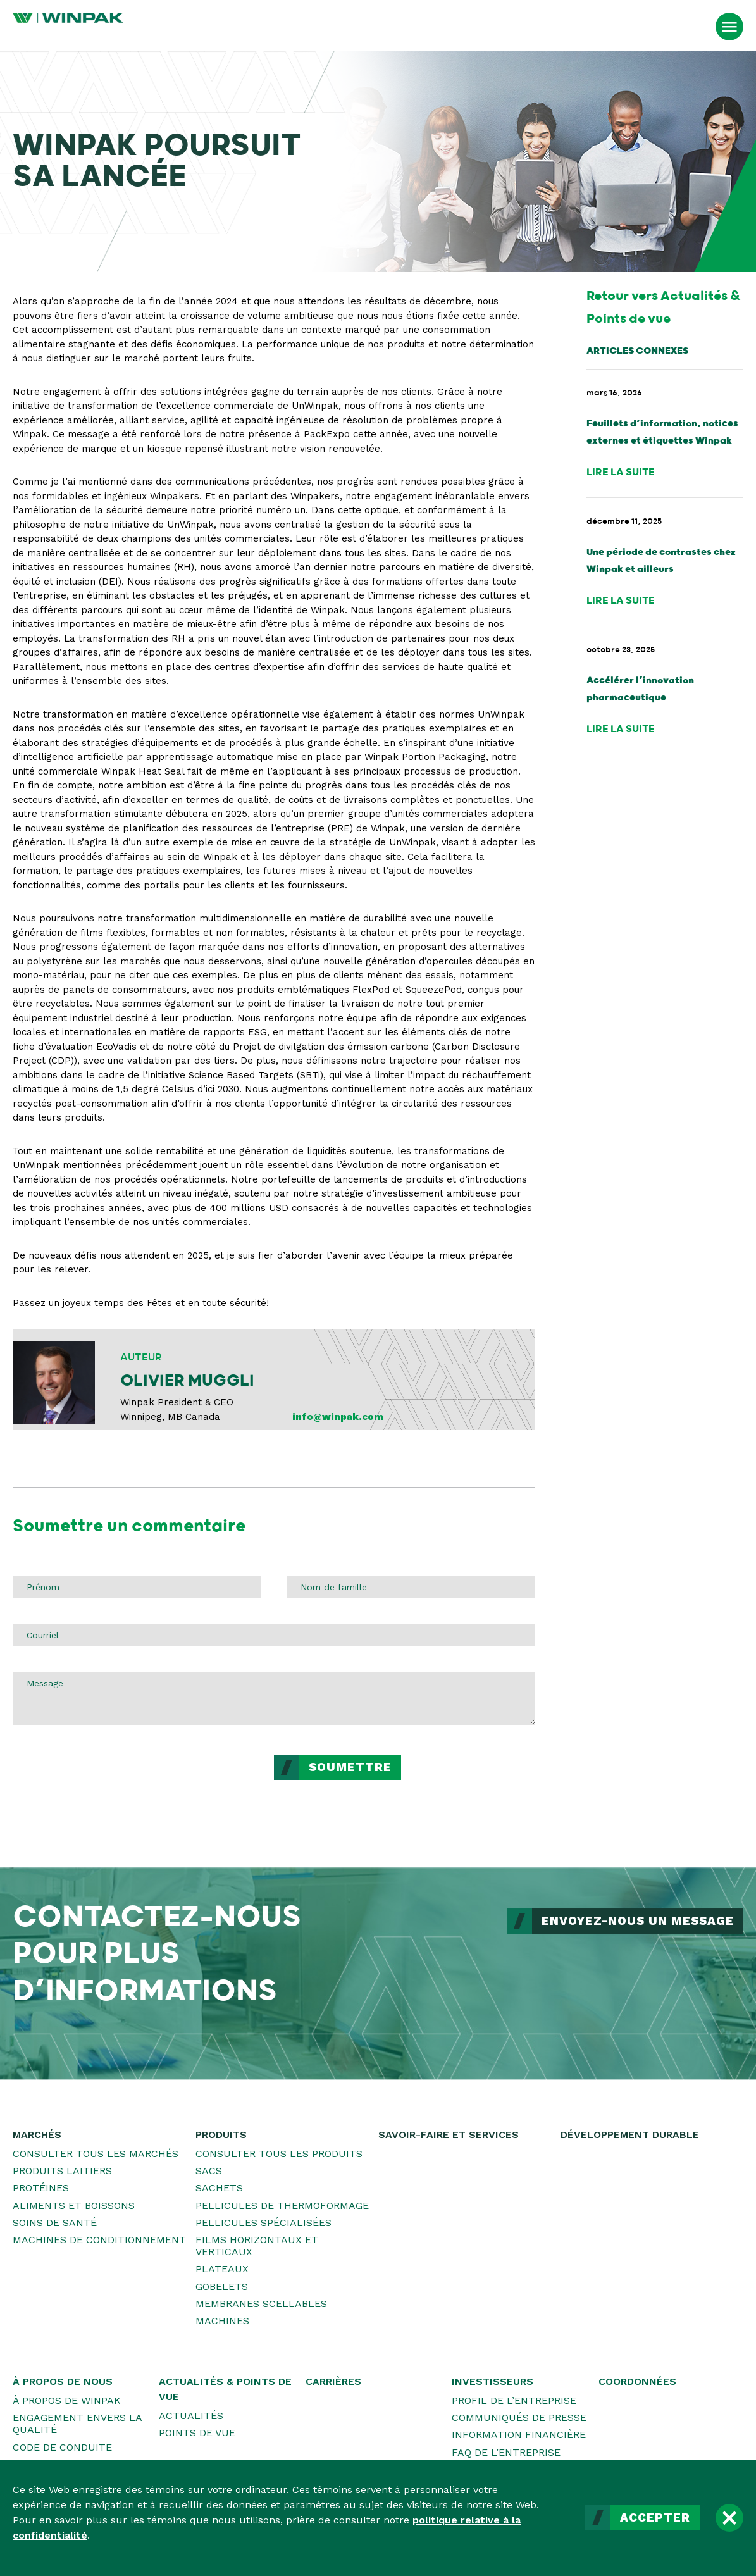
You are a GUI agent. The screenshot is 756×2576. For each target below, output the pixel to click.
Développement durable (630, 2135)
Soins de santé (55, 2223)
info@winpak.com (337, 1416)
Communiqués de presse (519, 2417)
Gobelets (221, 2286)
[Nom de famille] (411, 1587)
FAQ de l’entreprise (506, 2452)
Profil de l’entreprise (514, 2400)
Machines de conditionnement (99, 2240)
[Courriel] (274, 1635)
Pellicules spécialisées (263, 2223)
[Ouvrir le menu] (729, 26)
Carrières (333, 2381)
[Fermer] (729, 2518)
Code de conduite (62, 2447)
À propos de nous (63, 2381)
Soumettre (350, 1767)
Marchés (37, 2135)
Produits (221, 2135)
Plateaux (222, 2269)
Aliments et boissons (74, 2206)
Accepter (655, 2518)
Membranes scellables (261, 2304)
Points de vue (197, 2433)
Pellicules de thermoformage (282, 2206)
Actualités (191, 2416)
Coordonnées (637, 2381)
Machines (222, 2321)
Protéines (41, 2188)
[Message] (274, 1698)
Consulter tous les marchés (95, 2154)
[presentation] (109, 1779)
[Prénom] (137, 1587)
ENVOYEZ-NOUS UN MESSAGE (638, 1921)
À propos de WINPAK (67, 2400)
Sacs (208, 2171)
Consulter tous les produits (279, 2154)
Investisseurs (492, 2381)
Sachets (219, 2188)
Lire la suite (620, 472)
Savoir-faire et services (448, 2135)
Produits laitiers (62, 2171)
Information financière (519, 2435)
